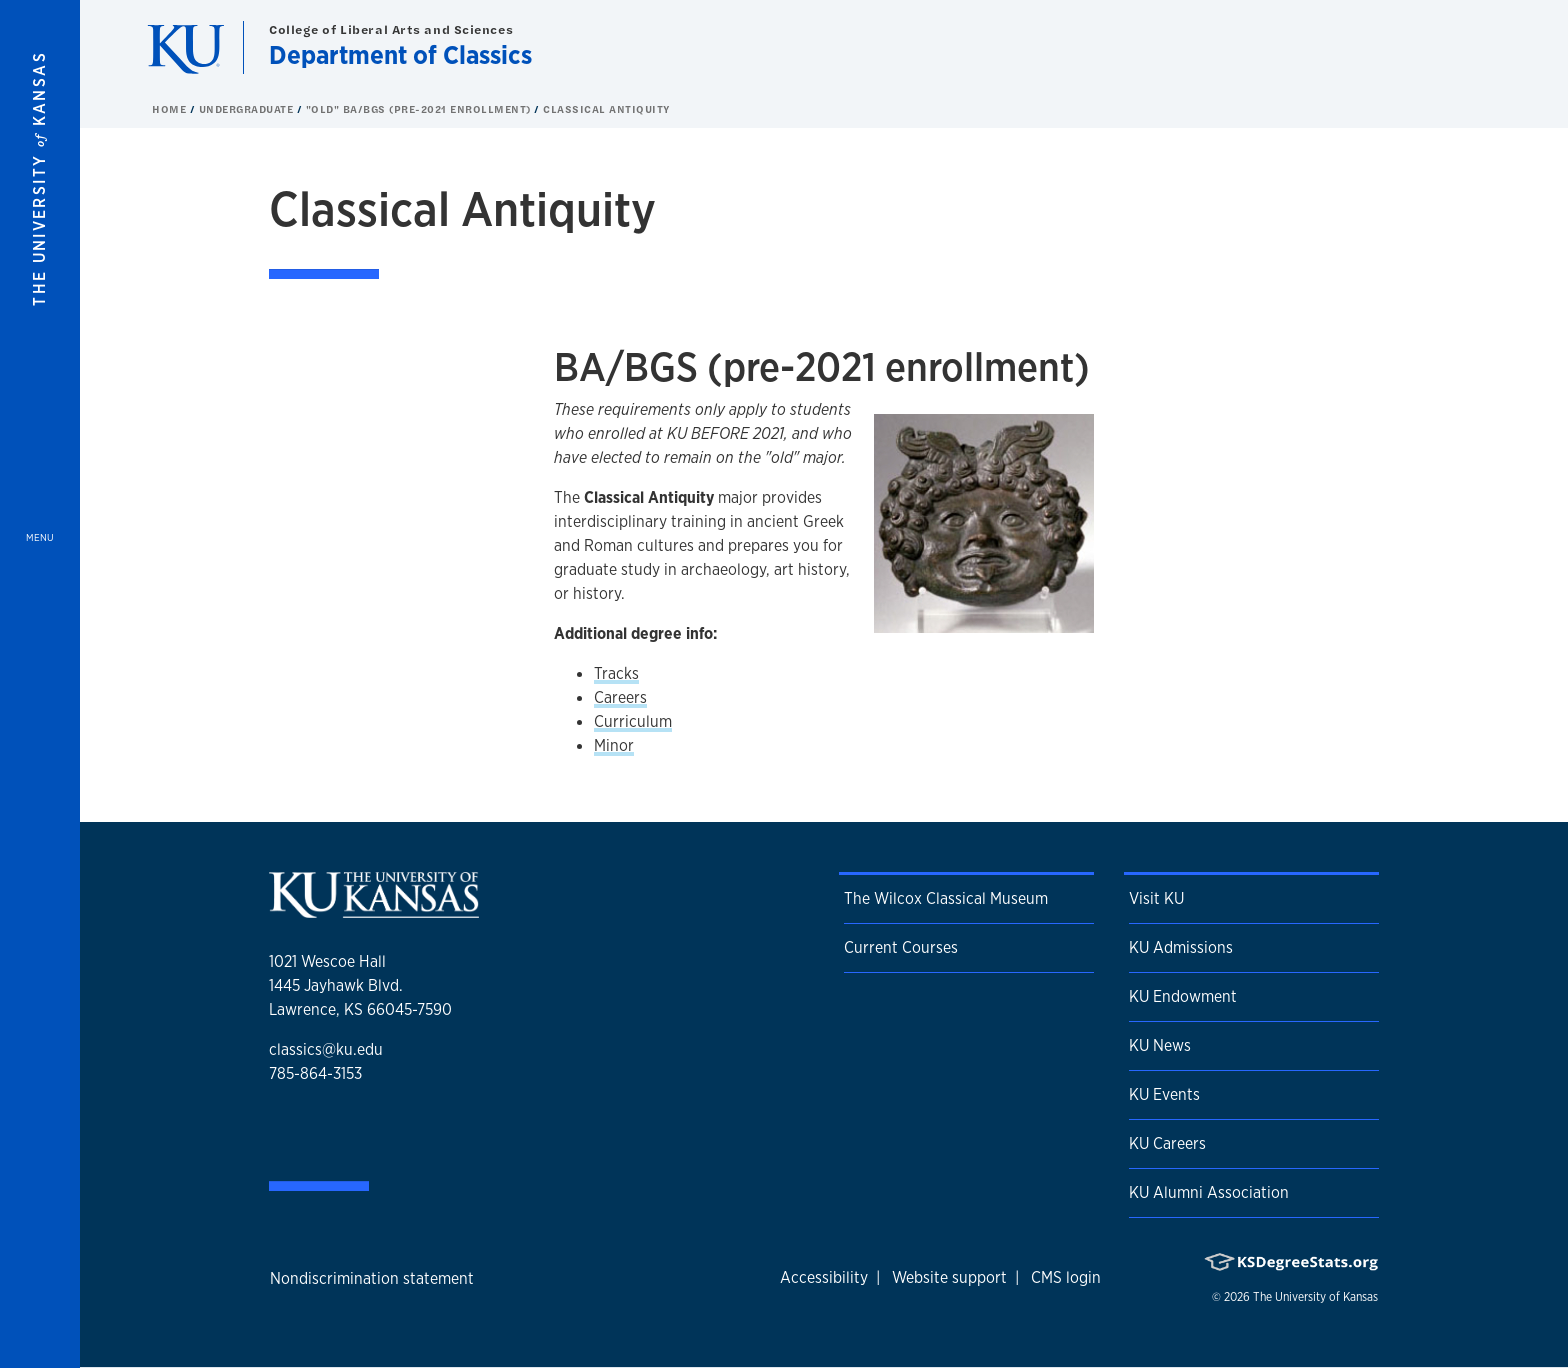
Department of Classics (400, 54)
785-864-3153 (315, 1073)
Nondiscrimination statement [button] (372, 1278)
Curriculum (633, 721)
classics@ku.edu (326, 1049)
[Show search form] (1480, 48)
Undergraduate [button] (248, 109)
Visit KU (1156, 898)
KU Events (1164, 1094)
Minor (614, 745)
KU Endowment (1183, 996)
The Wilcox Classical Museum (946, 898)
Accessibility (824, 1277)
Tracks (616, 673)
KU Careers (1167, 1143)
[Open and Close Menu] (40, 684)
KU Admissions (1181, 947)
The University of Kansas (1315, 1297)
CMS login (1066, 1277)
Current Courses (901, 947)
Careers (620, 697)
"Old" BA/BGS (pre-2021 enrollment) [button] (420, 109)
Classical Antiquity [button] (607, 109)
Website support (949, 1277)
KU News (1160, 1045)
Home (171, 109)
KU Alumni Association (1209, 1192)
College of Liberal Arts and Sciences (391, 29)
